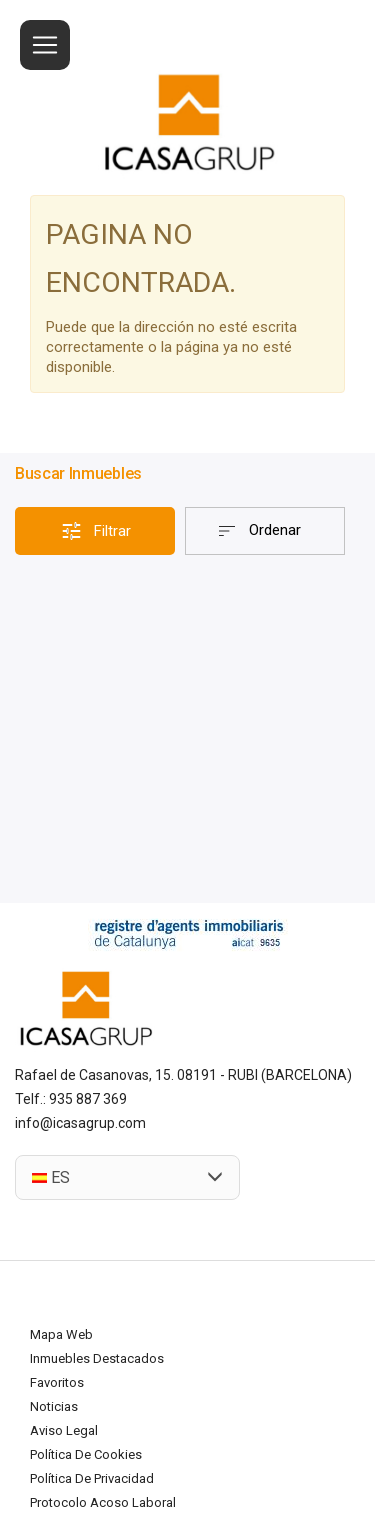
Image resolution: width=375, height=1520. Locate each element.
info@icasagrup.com (80, 1123)
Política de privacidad (92, 1478)
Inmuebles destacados (97, 1358)
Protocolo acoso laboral (103, 1502)
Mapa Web (61, 1334)
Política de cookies (86, 1454)
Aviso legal (64, 1430)
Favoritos (57, 1382)
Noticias (54, 1406)
